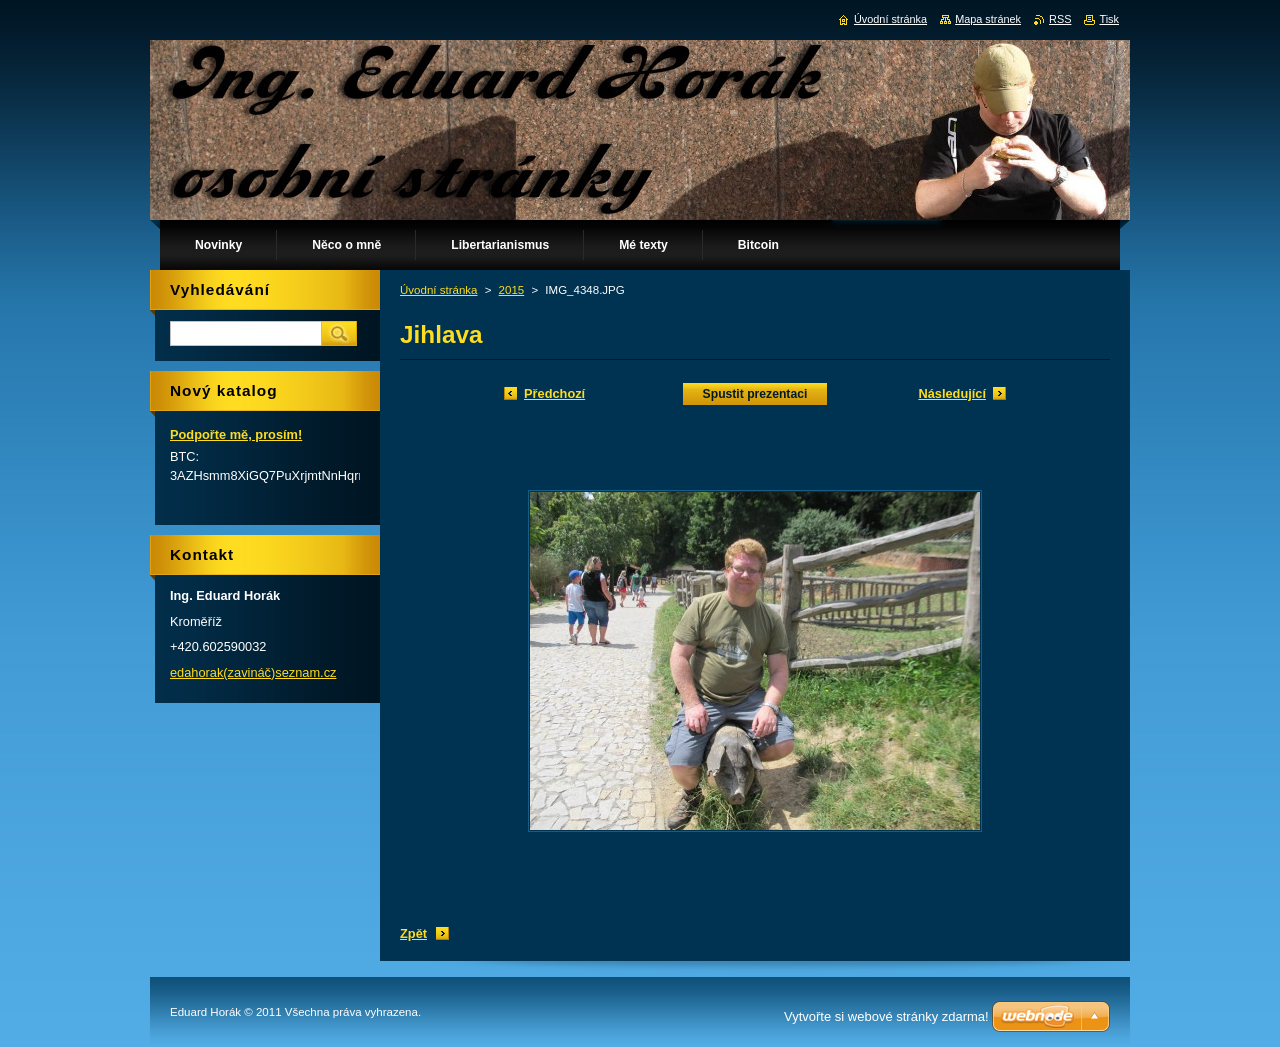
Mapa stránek (988, 19)
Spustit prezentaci (755, 394)
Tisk (1109, 19)
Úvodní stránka (438, 290)
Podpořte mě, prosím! (236, 434)
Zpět (413, 933)
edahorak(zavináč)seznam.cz (253, 672)
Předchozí (554, 393)
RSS (1060, 19)
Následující (952, 393)
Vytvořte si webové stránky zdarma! (886, 1016)
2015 (512, 290)
